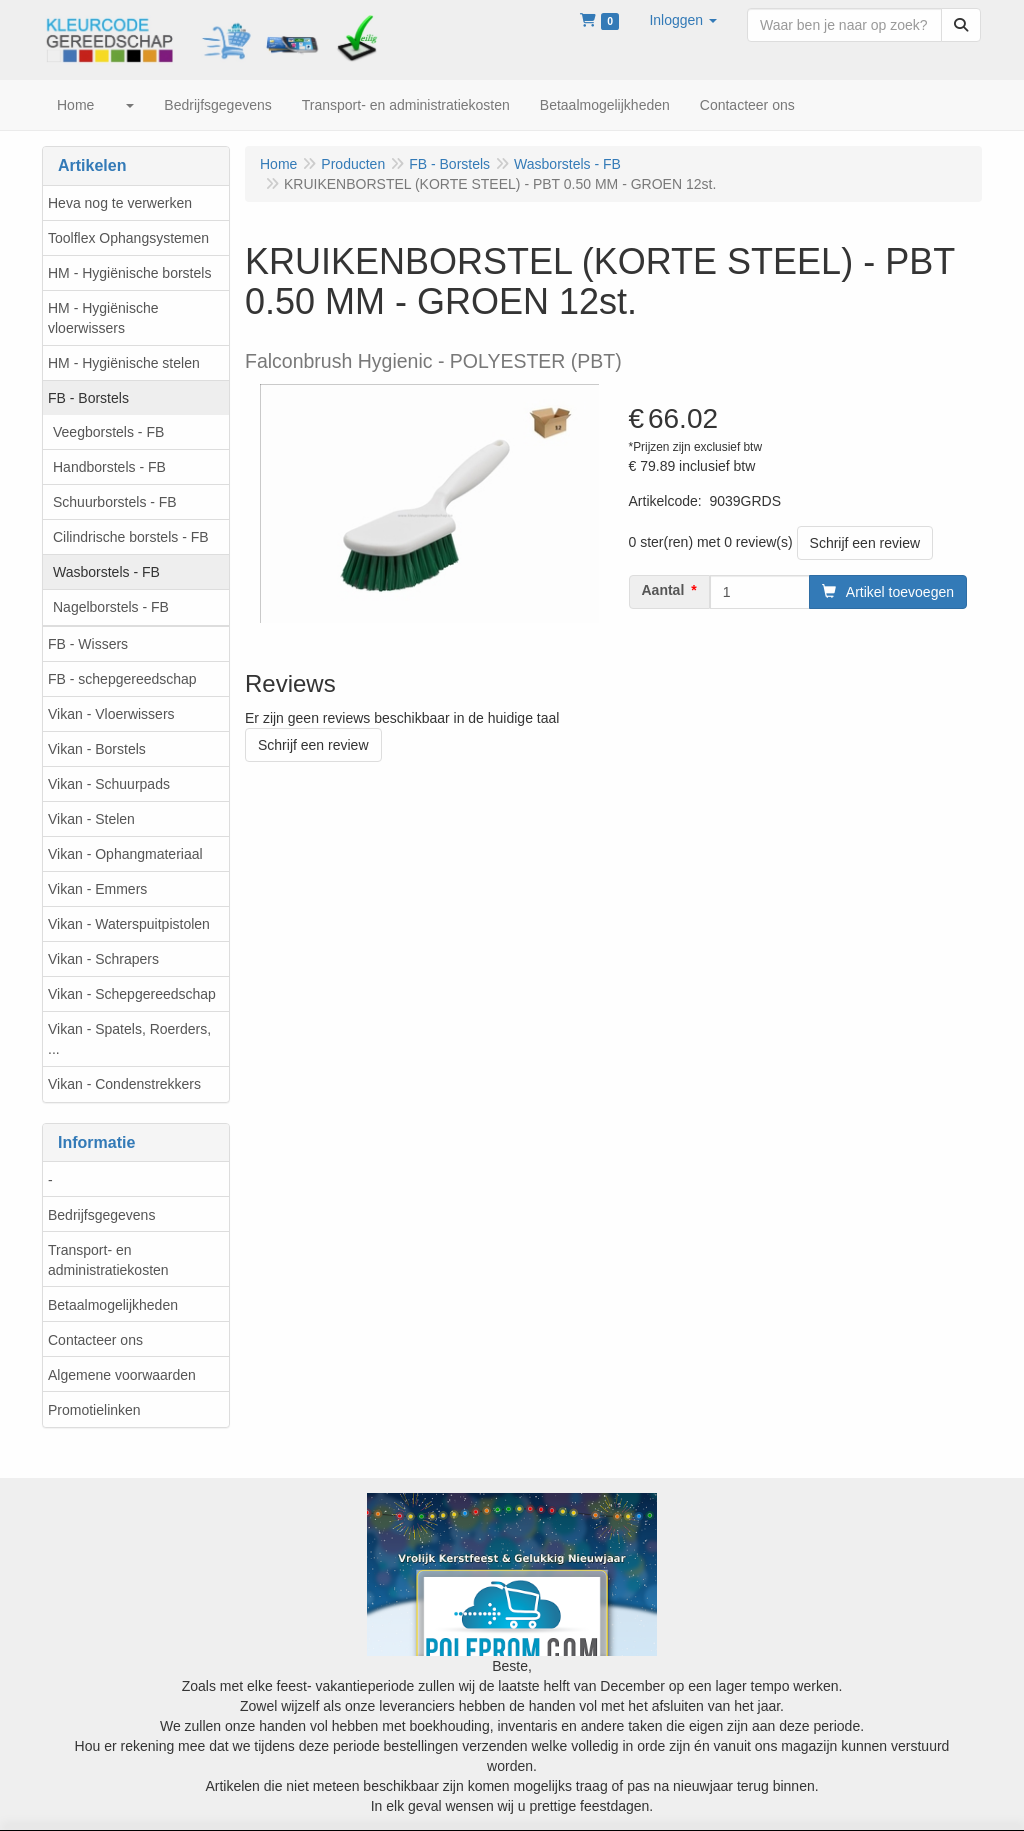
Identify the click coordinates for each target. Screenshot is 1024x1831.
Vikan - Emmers (97, 889)
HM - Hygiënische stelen (124, 363)
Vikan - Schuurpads (109, 784)
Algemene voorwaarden (122, 1375)
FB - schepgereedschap (122, 679)
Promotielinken (94, 1410)
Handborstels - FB (109, 467)
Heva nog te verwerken (120, 203)
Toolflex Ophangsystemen (128, 238)
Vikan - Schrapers (103, 959)
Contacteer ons (95, 1340)
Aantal (663, 590)
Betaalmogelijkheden (113, 1305)
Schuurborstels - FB (115, 502)
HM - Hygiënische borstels (129, 273)
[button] (683, 20)
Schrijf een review (865, 543)
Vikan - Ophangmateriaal (125, 854)
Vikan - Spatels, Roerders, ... (129, 1039)
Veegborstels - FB (108, 432)
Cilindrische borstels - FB (131, 537)
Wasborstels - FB (106, 572)
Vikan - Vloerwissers (111, 714)
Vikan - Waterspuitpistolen (129, 924)
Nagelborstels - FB (111, 607)
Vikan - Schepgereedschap (132, 994)
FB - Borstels (88, 398)
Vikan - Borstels (97, 749)
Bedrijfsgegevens (101, 1215)
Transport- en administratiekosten (108, 1260)
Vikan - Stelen (91, 819)
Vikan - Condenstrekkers (124, 1084)
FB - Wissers (88, 644)
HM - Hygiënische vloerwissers (103, 318)
